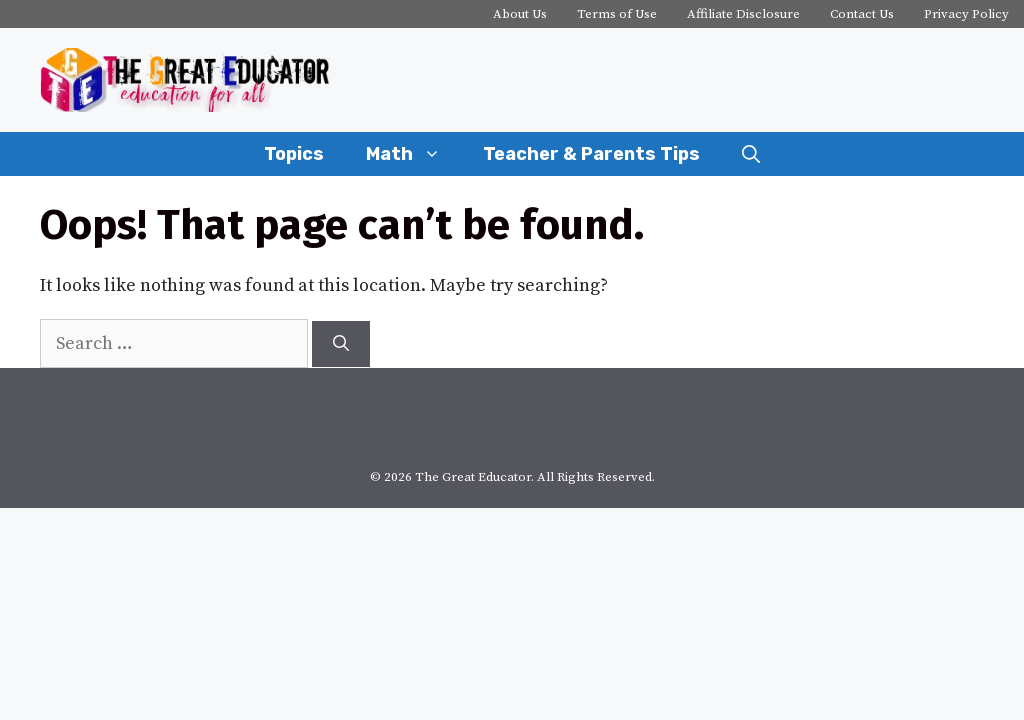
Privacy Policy (966, 14)
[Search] (341, 344)
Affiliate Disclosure (743, 14)
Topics (294, 154)
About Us (520, 14)
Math (414, 154)
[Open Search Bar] (751, 154)
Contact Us (862, 14)
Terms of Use (617, 14)
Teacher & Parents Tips (591, 154)
